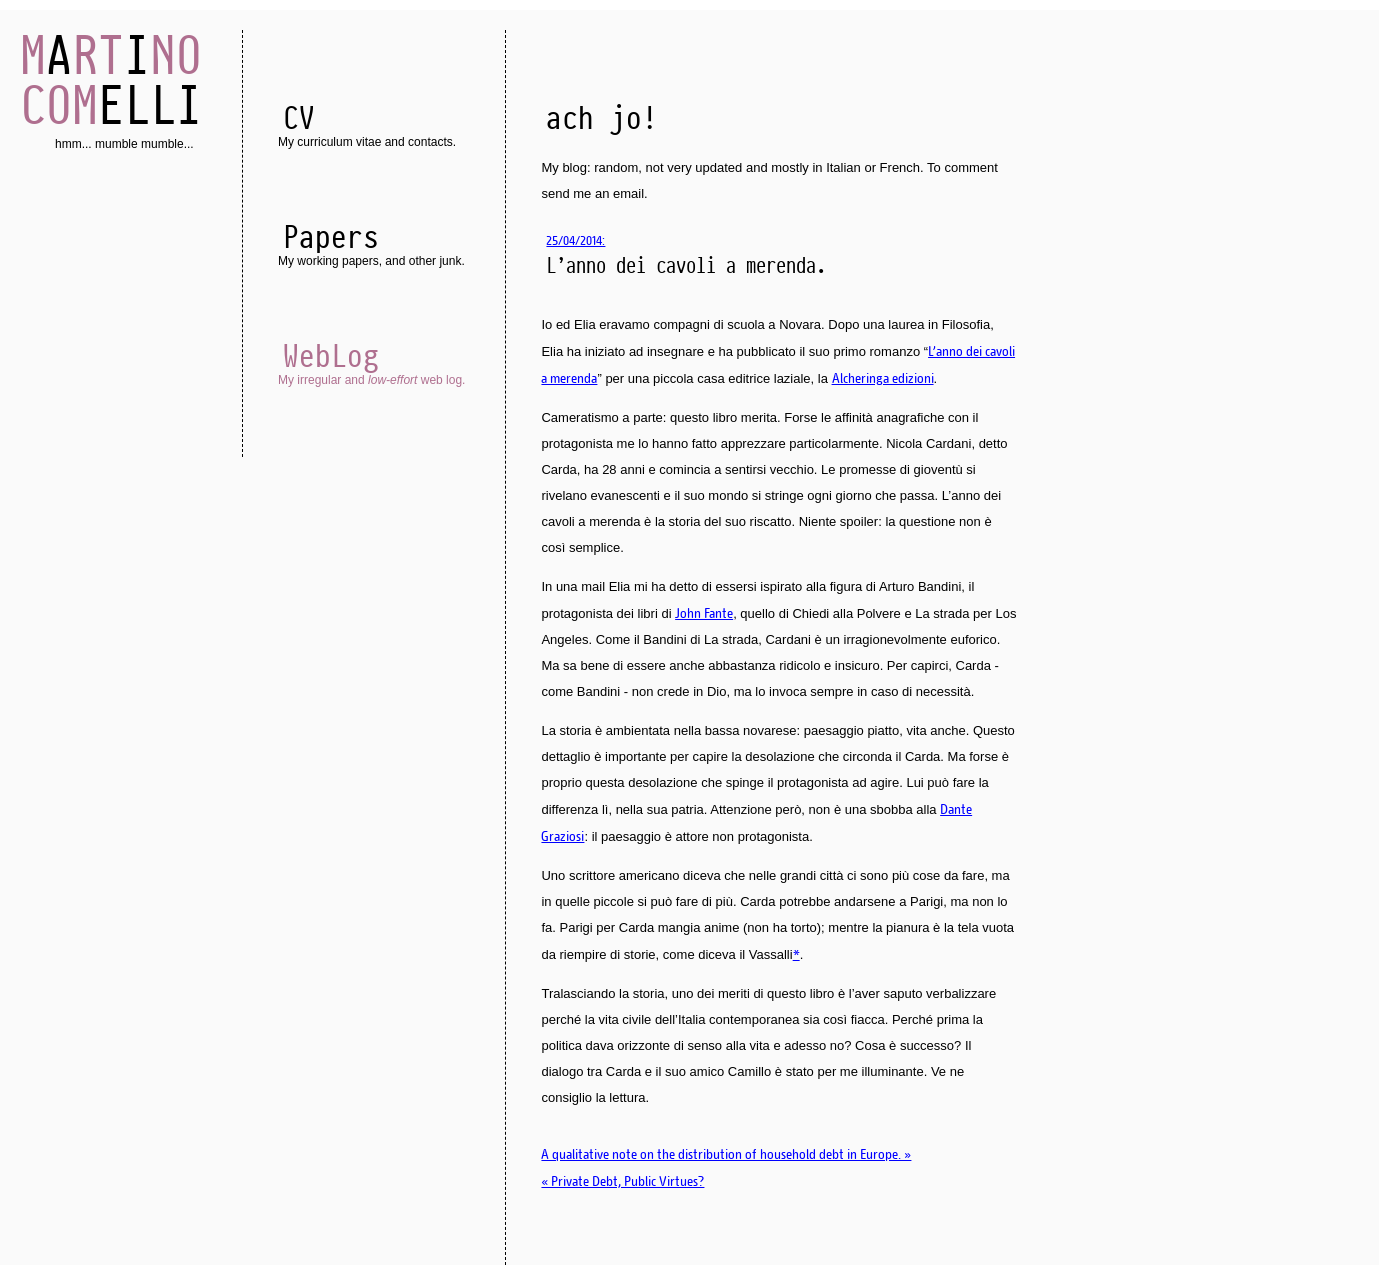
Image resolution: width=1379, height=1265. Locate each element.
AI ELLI (111, 80)
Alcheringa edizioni (883, 378)
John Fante (704, 613)
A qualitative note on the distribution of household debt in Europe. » (726, 1154)
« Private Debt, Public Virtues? (622, 1181)
